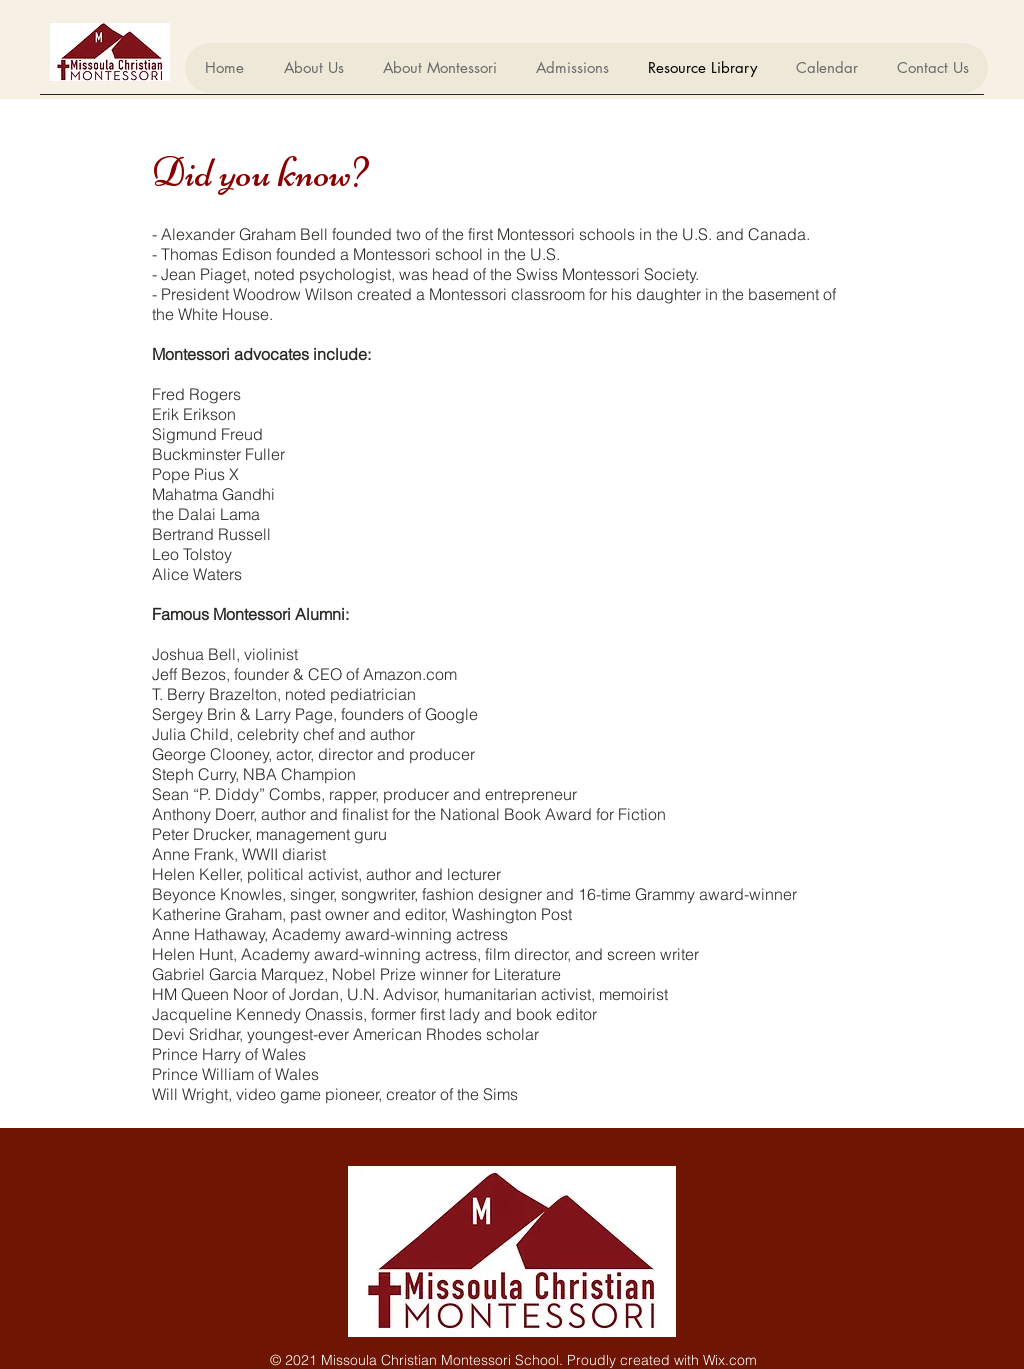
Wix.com (730, 1360)
